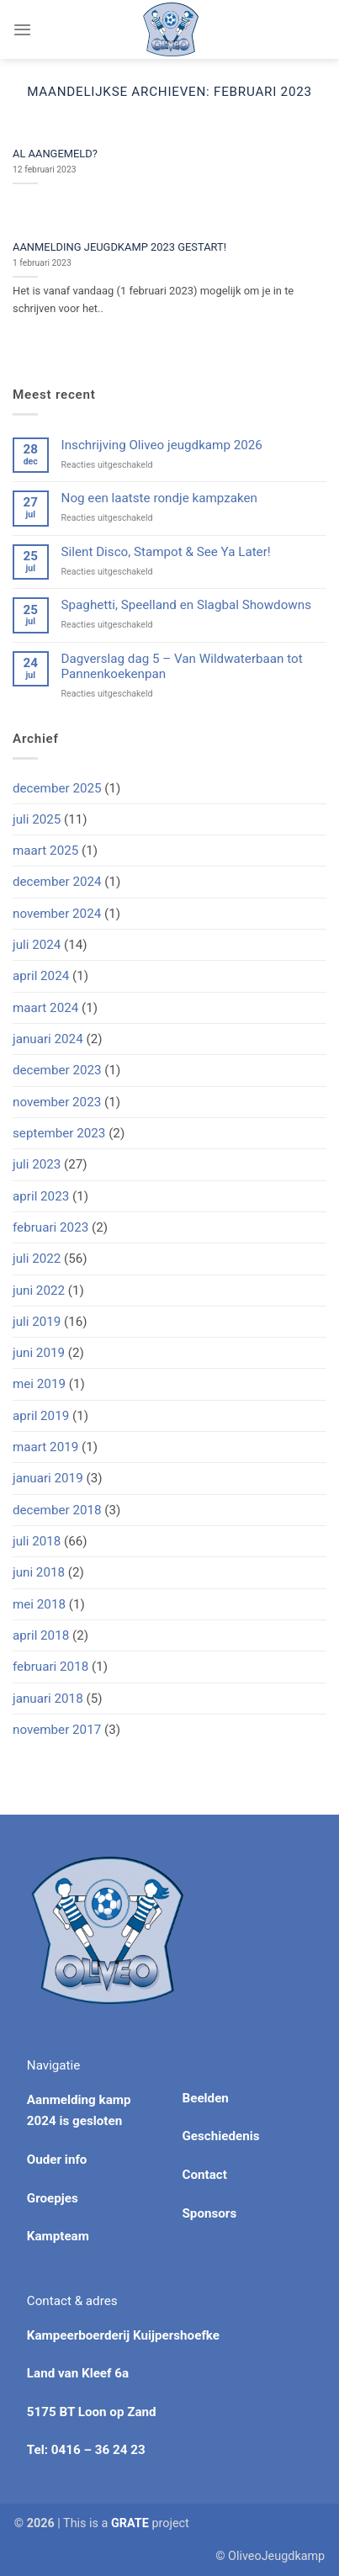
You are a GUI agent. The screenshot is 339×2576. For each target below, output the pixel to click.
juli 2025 (37, 819)
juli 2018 (37, 1541)
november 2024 (57, 913)
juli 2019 (37, 1321)
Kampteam (58, 2236)
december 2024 (57, 881)
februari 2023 (50, 1227)
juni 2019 (39, 1352)
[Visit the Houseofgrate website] (130, 2523)
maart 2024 (45, 1007)
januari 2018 (48, 1698)
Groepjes (52, 2198)
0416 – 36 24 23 (98, 2449)
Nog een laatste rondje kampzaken (159, 498)
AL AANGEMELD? (55, 153)
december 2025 (57, 788)
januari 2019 (48, 1478)
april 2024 (41, 975)
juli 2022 (37, 1258)
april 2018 (41, 1635)
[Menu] (22, 29)
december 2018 (57, 1510)
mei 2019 (39, 1383)
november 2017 (57, 1729)
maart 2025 (45, 850)
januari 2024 (48, 1039)
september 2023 (59, 1133)
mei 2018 (39, 1604)
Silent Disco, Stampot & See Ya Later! (166, 551)
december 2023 (57, 1070)
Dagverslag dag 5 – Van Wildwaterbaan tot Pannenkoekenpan (182, 666)
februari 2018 (50, 1666)
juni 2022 (39, 1290)
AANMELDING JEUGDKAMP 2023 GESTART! (119, 247)
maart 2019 (45, 1447)
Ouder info (57, 2159)
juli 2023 (37, 1164)
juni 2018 (39, 1572)
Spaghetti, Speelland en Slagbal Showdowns (186, 604)
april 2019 (41, 1415)
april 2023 (41, 1196)
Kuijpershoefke (176, 2335)
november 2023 (57, 1102)
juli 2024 (37, 944)
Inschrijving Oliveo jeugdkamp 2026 (161, 445)
